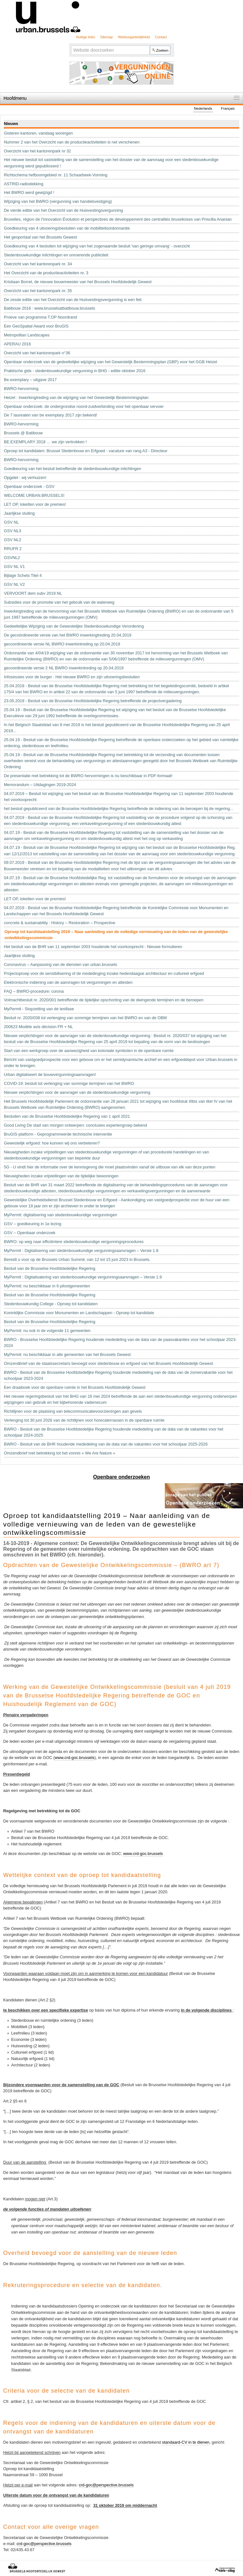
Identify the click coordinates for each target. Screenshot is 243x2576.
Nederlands (203, 108)
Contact (161, 37)
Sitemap (106, 37)
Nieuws (11, 123)
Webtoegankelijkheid (134, 37)
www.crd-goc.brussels (74, 1757)
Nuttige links (85, 37)
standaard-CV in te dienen (186, 2442)
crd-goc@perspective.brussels (106, 2485)
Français (228, 108)
